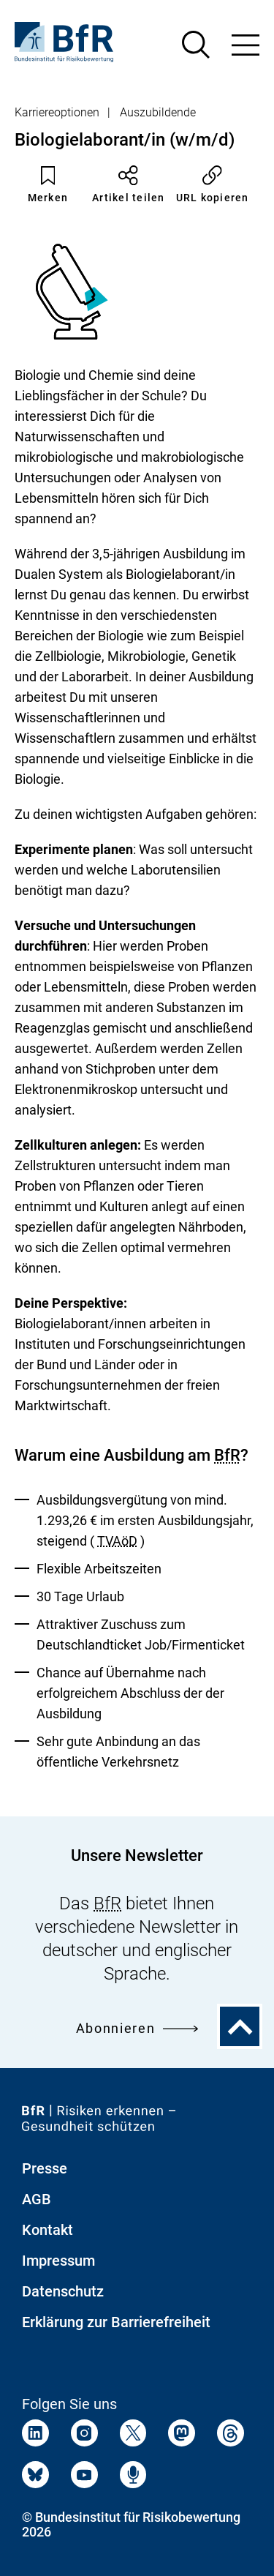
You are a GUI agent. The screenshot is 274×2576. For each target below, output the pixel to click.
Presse (44, 2168)
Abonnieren (137, 2028)
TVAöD (117, 1541)
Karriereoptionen (57, 112)
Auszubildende (158, 112)
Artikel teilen (128, 184)
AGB (36, 2199)
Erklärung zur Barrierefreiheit (116, 2322)
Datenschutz (63, 2291)
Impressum (58, 2260)
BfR (227, 1455)
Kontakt (47, 2230)
